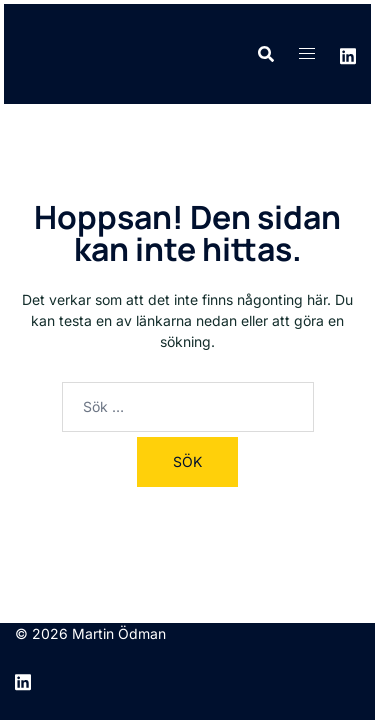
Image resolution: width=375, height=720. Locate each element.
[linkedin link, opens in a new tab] (348, 53)
